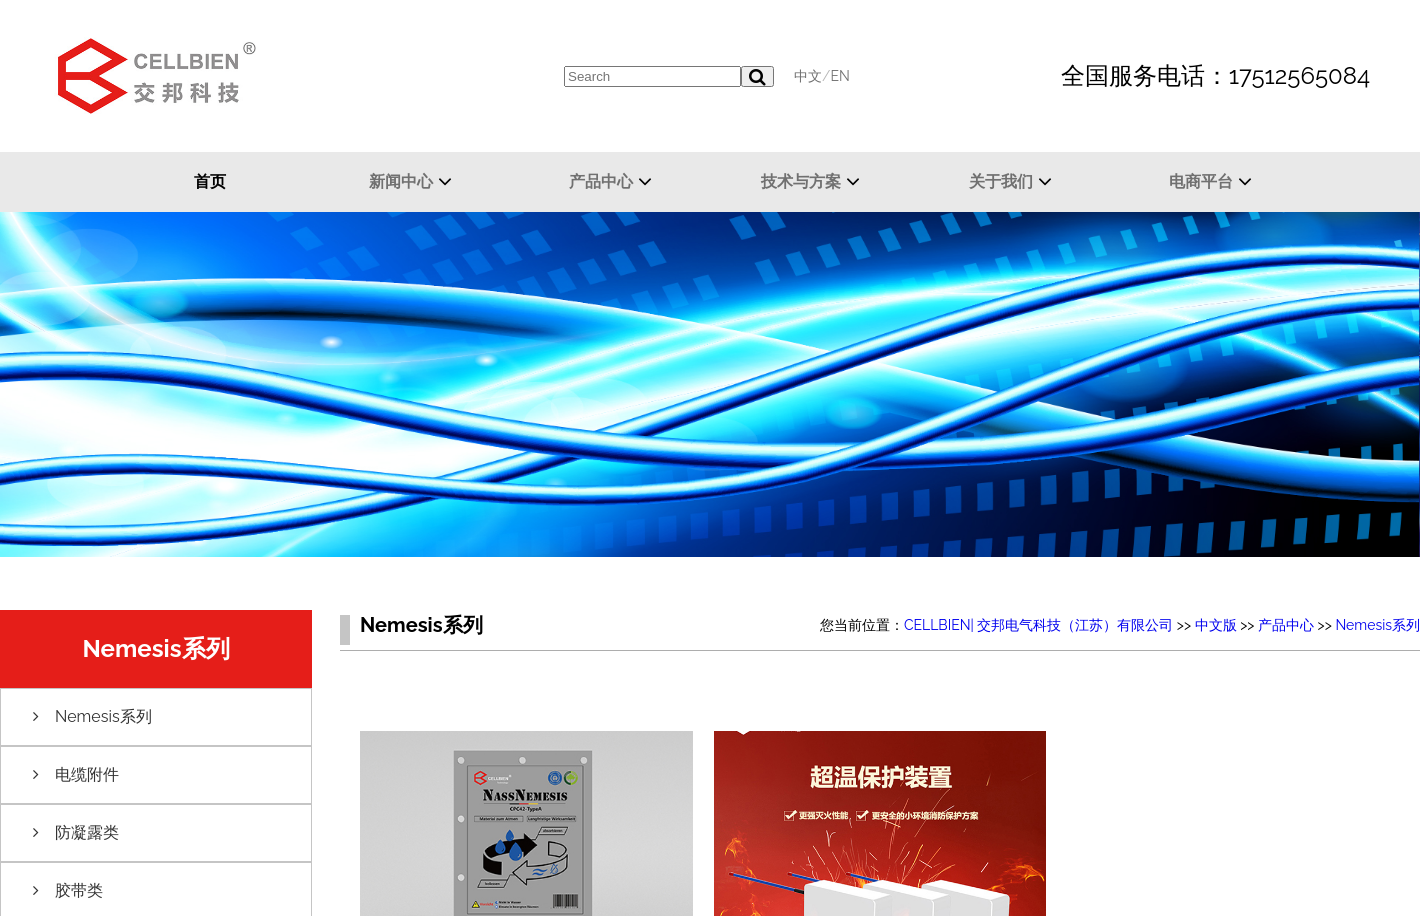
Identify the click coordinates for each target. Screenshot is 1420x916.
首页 (210, 181)
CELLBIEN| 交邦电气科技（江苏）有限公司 (1038, 625)
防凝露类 (87, 832)
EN (839, 76)
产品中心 (601, 181)
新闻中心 (401, 181)
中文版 (1216, 625)
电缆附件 (87, 774)
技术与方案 (801, 181)
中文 (808, 76)
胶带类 (79, 890)
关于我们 (1001, 181)
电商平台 (1201, 181)
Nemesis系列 (103, 716)
